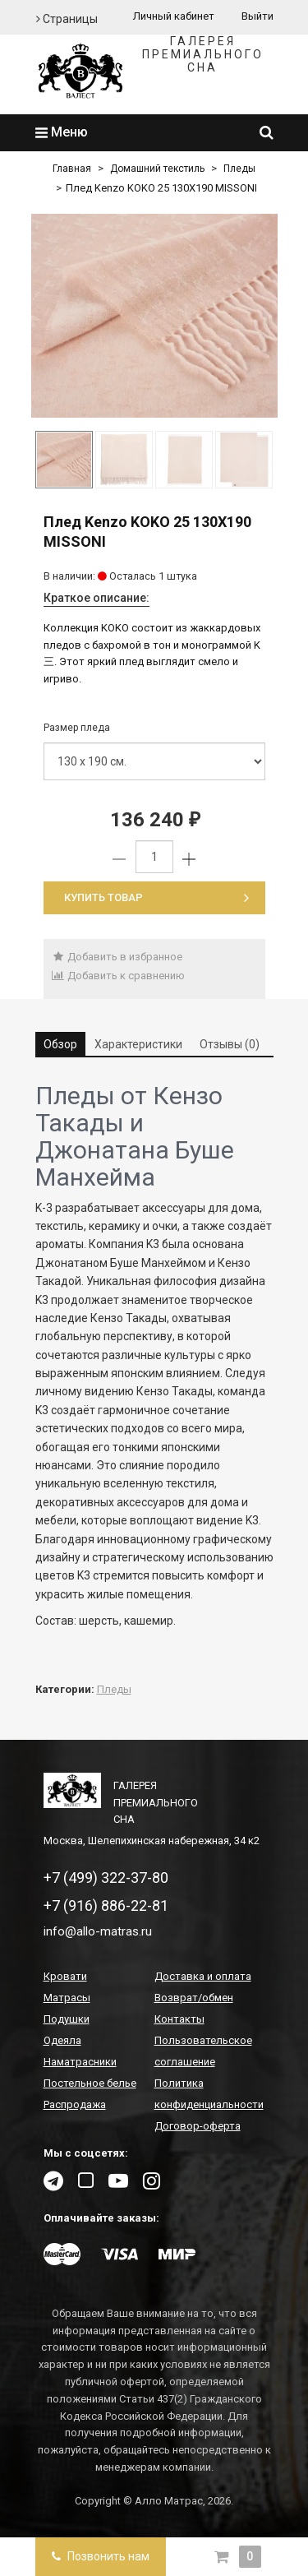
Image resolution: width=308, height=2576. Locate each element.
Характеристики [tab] (138, 1044)
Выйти (257, 16)
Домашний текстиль (157, 168)
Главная (72, 168)
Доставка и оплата (202, 1976)
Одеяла (62, 2040)
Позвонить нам (100, 2556)
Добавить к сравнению (119, 975)
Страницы (67, 18)
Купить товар (156, 897)
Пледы (239, 168)
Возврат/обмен (193, 1997)
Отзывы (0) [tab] (230, 1044)
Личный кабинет (173, 16)
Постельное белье (90, 2083)
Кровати (65, 1976)
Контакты (179, 2019)
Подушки (67, 2019)
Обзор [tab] (60, 1044)
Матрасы (67, 1997)
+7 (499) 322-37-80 (106, 1877)
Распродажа (75, 2104)
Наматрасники (80, 2062)
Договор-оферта (197, 2126)
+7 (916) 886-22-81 (106, 1905)
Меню (61, 132)
